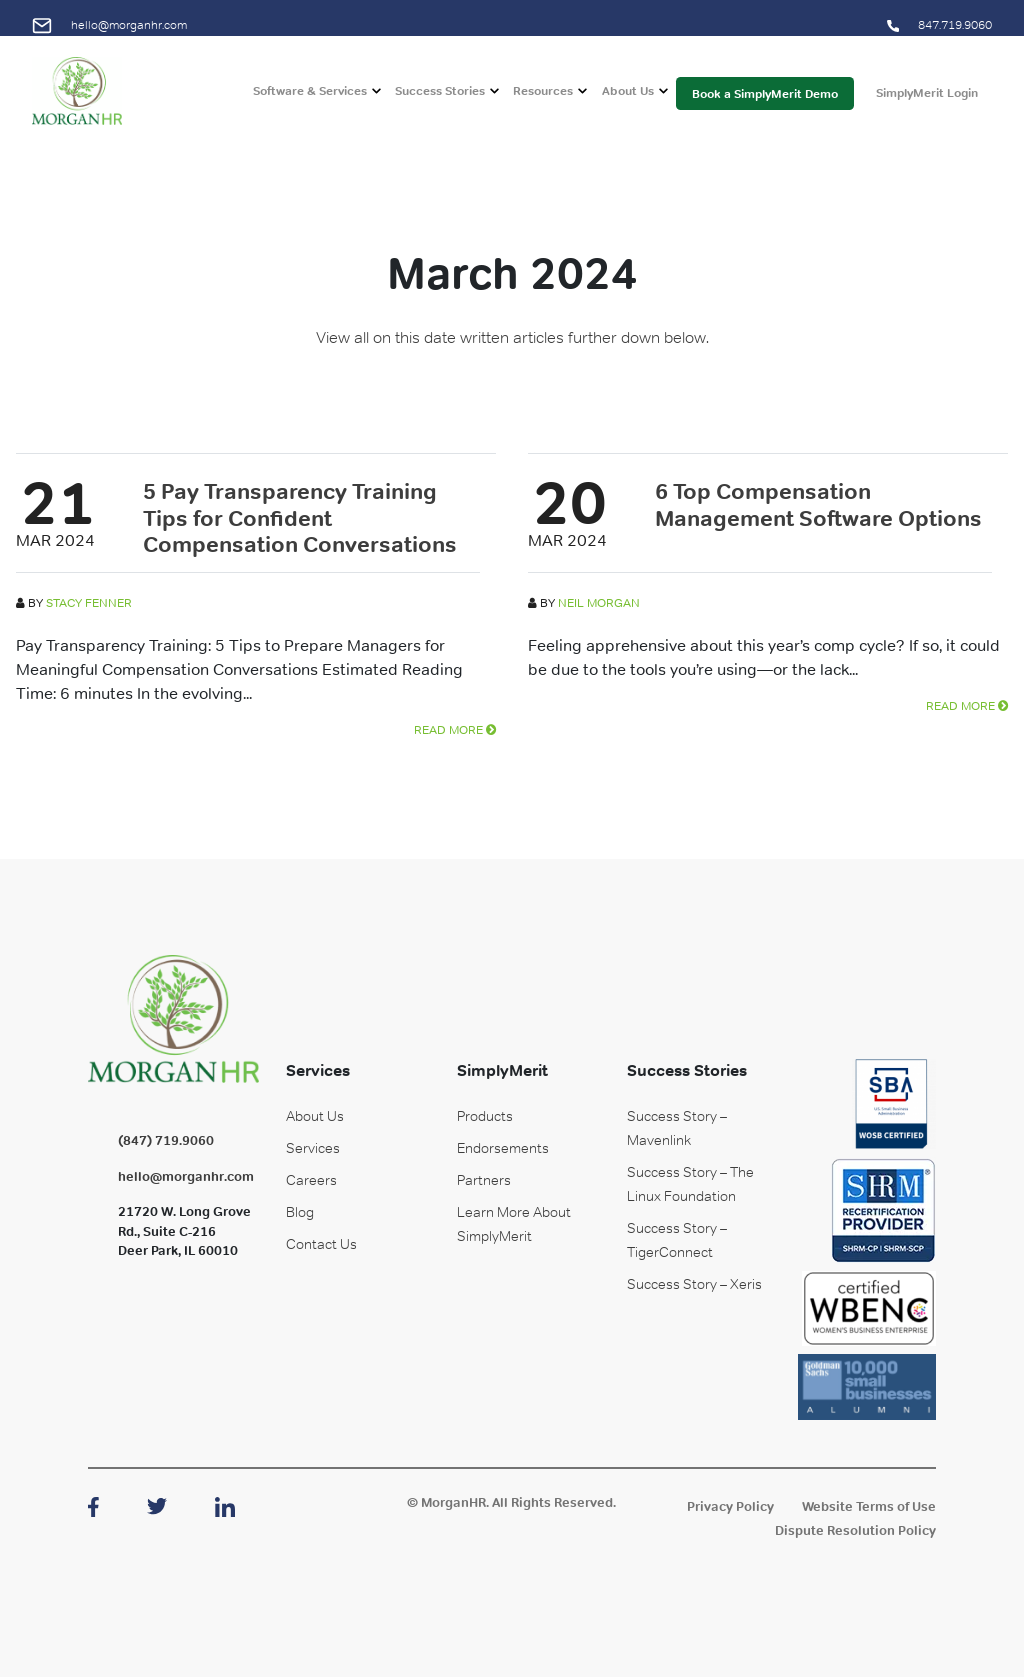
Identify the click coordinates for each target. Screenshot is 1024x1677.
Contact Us (321, 1244)
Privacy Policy (730, 1506)
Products (485, 1116)
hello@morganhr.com (109, 25)
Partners (484, 1180)
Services (313, 1148)
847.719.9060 (939, 25)
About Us (628, 102)
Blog (300, 1212)
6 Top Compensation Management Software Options (818, 504)
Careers (311, 1180)
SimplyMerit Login (927, 104)
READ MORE (455, 730)
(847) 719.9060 (166, 1140)
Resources (543, 102)
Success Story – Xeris (694, 1284)
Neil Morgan (599, 603)
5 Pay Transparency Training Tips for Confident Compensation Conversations (300, 517)
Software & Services (310, 102)
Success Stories (440, 102)
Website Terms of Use (869, 1506)
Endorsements (503, 1148)
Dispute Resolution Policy (855, 1530)
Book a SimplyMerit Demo (765, 104)
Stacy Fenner (89, 603)
